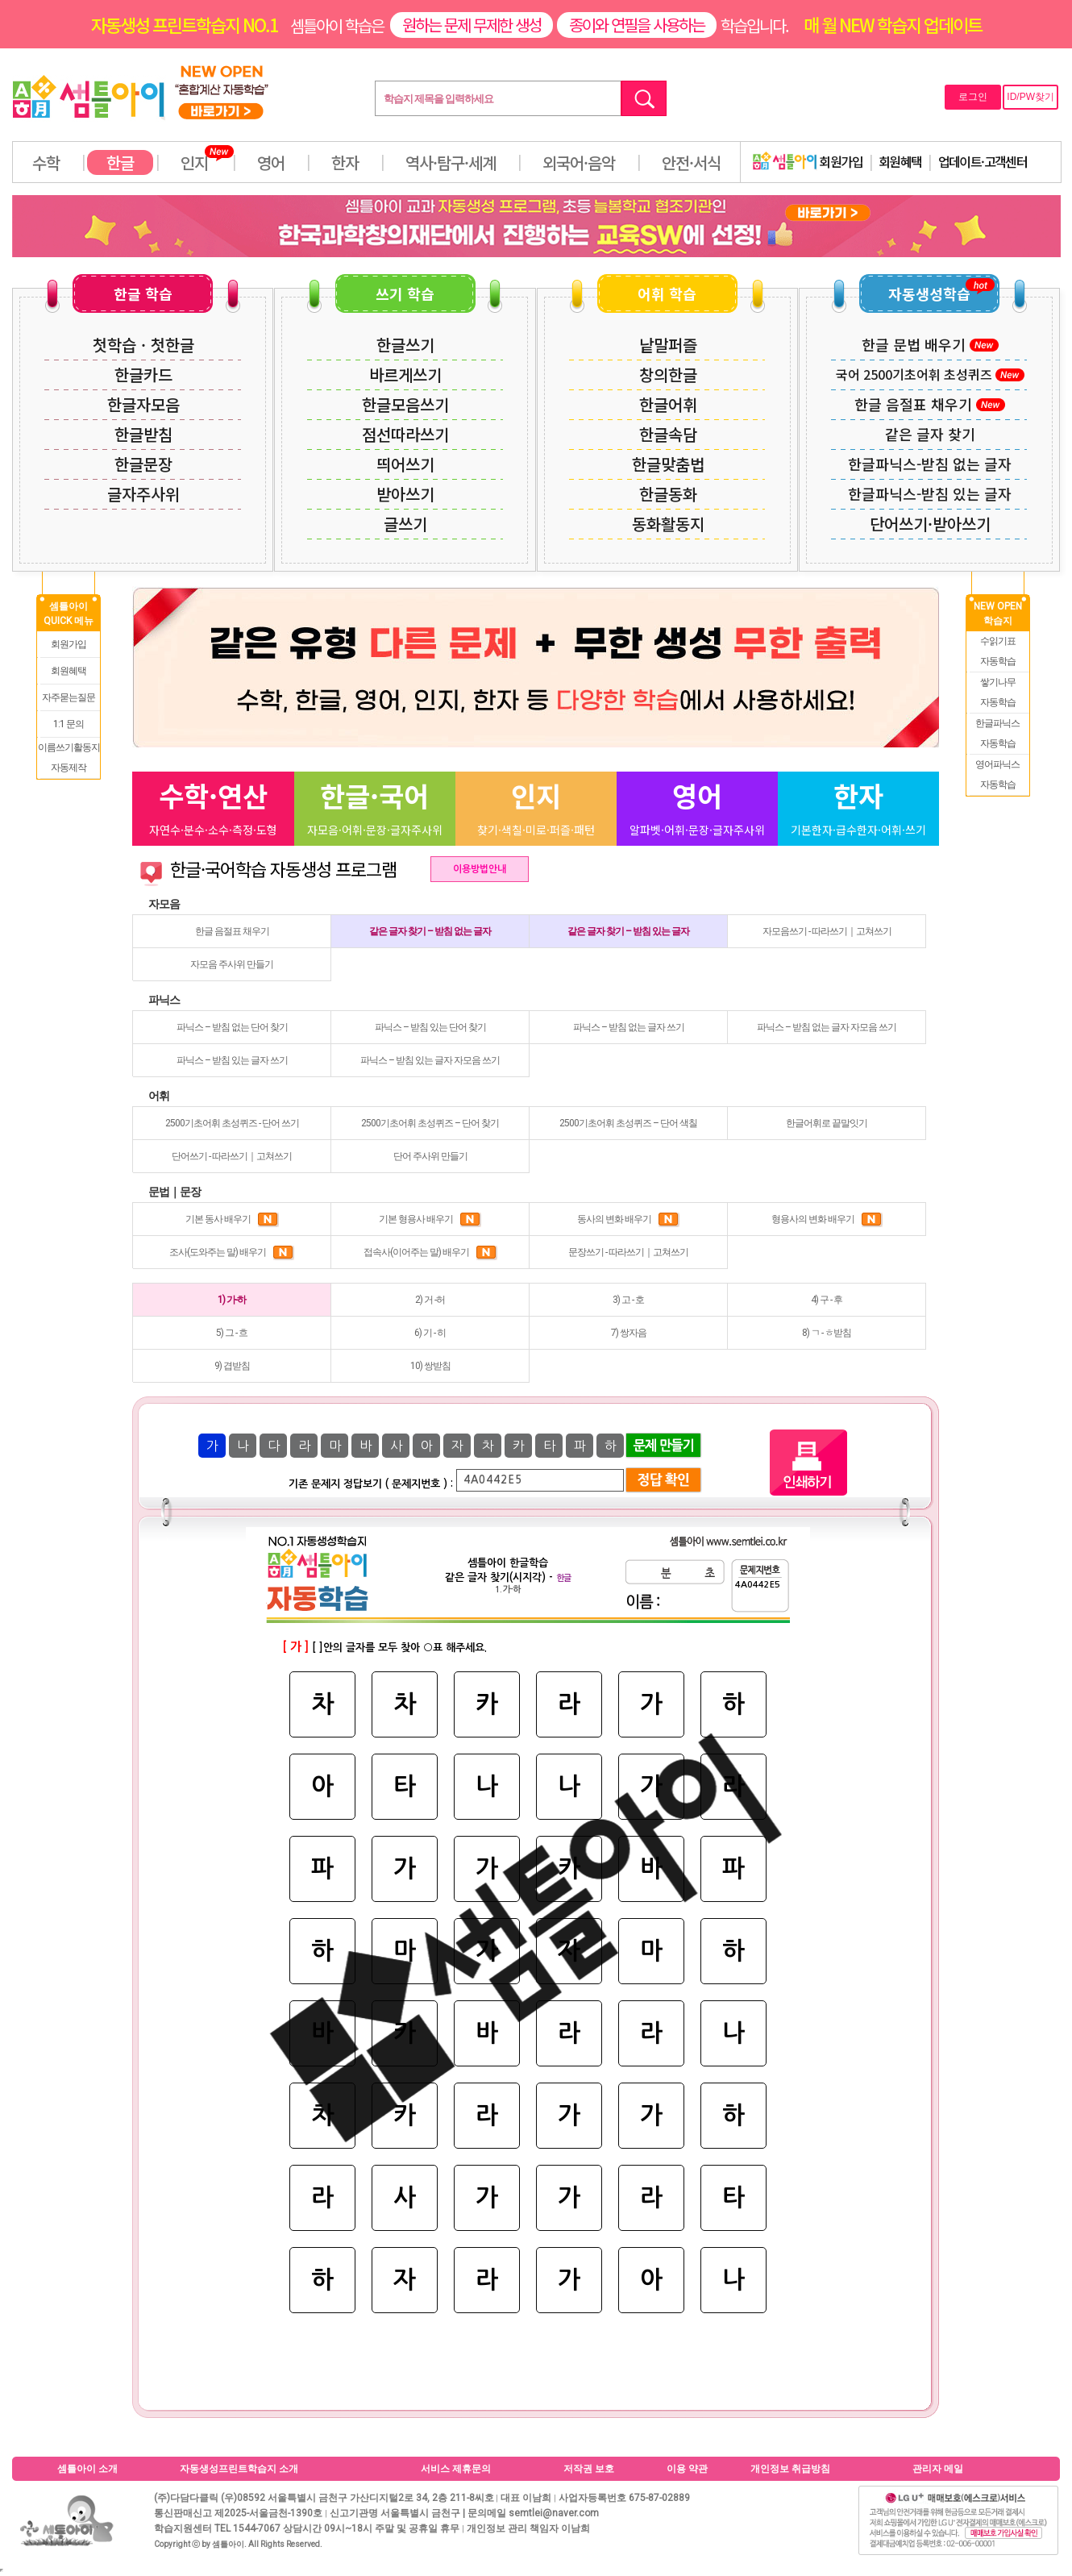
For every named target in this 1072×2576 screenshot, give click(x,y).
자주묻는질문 (68, 697)
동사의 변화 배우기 (628, 1219)
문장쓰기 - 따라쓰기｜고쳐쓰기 (628, 1252)
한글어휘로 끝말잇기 (826, 1123)
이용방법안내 (479, 869)
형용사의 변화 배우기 (827, 1219)
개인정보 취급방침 (790, 2468)
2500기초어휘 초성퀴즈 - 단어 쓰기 (232, 1123)
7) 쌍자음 (628, 1332)
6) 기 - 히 (430, 1332)
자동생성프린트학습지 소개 (239, 2468)
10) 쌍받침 (430, 1365)
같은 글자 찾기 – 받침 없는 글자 (430, 931)
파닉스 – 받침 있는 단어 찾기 (430, 1027)
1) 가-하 (232, 1299)
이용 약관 (687, 2468)
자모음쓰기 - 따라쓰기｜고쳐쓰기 (826, 931)
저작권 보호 (588, 2468)
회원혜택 (900, 161)
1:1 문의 (68, 724)
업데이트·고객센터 (983, 161)
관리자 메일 (937, 2468)
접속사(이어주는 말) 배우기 (430, 1252)
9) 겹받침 (232, 1365)
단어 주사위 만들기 (430, 1156)
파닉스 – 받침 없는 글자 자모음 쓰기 (826, 1027)
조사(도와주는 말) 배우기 (231, 1252)
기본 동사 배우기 (232, 1219)
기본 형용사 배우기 (430, 1219)
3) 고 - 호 (628, 1299)
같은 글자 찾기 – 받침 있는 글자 (628, 931)
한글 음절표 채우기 (232, 931)
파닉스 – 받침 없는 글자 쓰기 (628, 1027)
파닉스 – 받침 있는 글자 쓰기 (232, 1060)
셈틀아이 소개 (87, 2468)
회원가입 (807, 161)
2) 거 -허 (430, 1299)
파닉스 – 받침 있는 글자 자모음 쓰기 (430, 1060)
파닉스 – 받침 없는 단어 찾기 (232, 1027)
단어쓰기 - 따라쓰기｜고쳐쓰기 (232, 1156)
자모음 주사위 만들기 (231, 964)
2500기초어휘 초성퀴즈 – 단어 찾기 (430, 1123)
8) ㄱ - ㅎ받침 (826, 1332)
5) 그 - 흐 (231, 1332)
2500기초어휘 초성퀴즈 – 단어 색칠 (628, 1123)
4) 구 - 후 (826, 1299)
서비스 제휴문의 (456, 2468)
